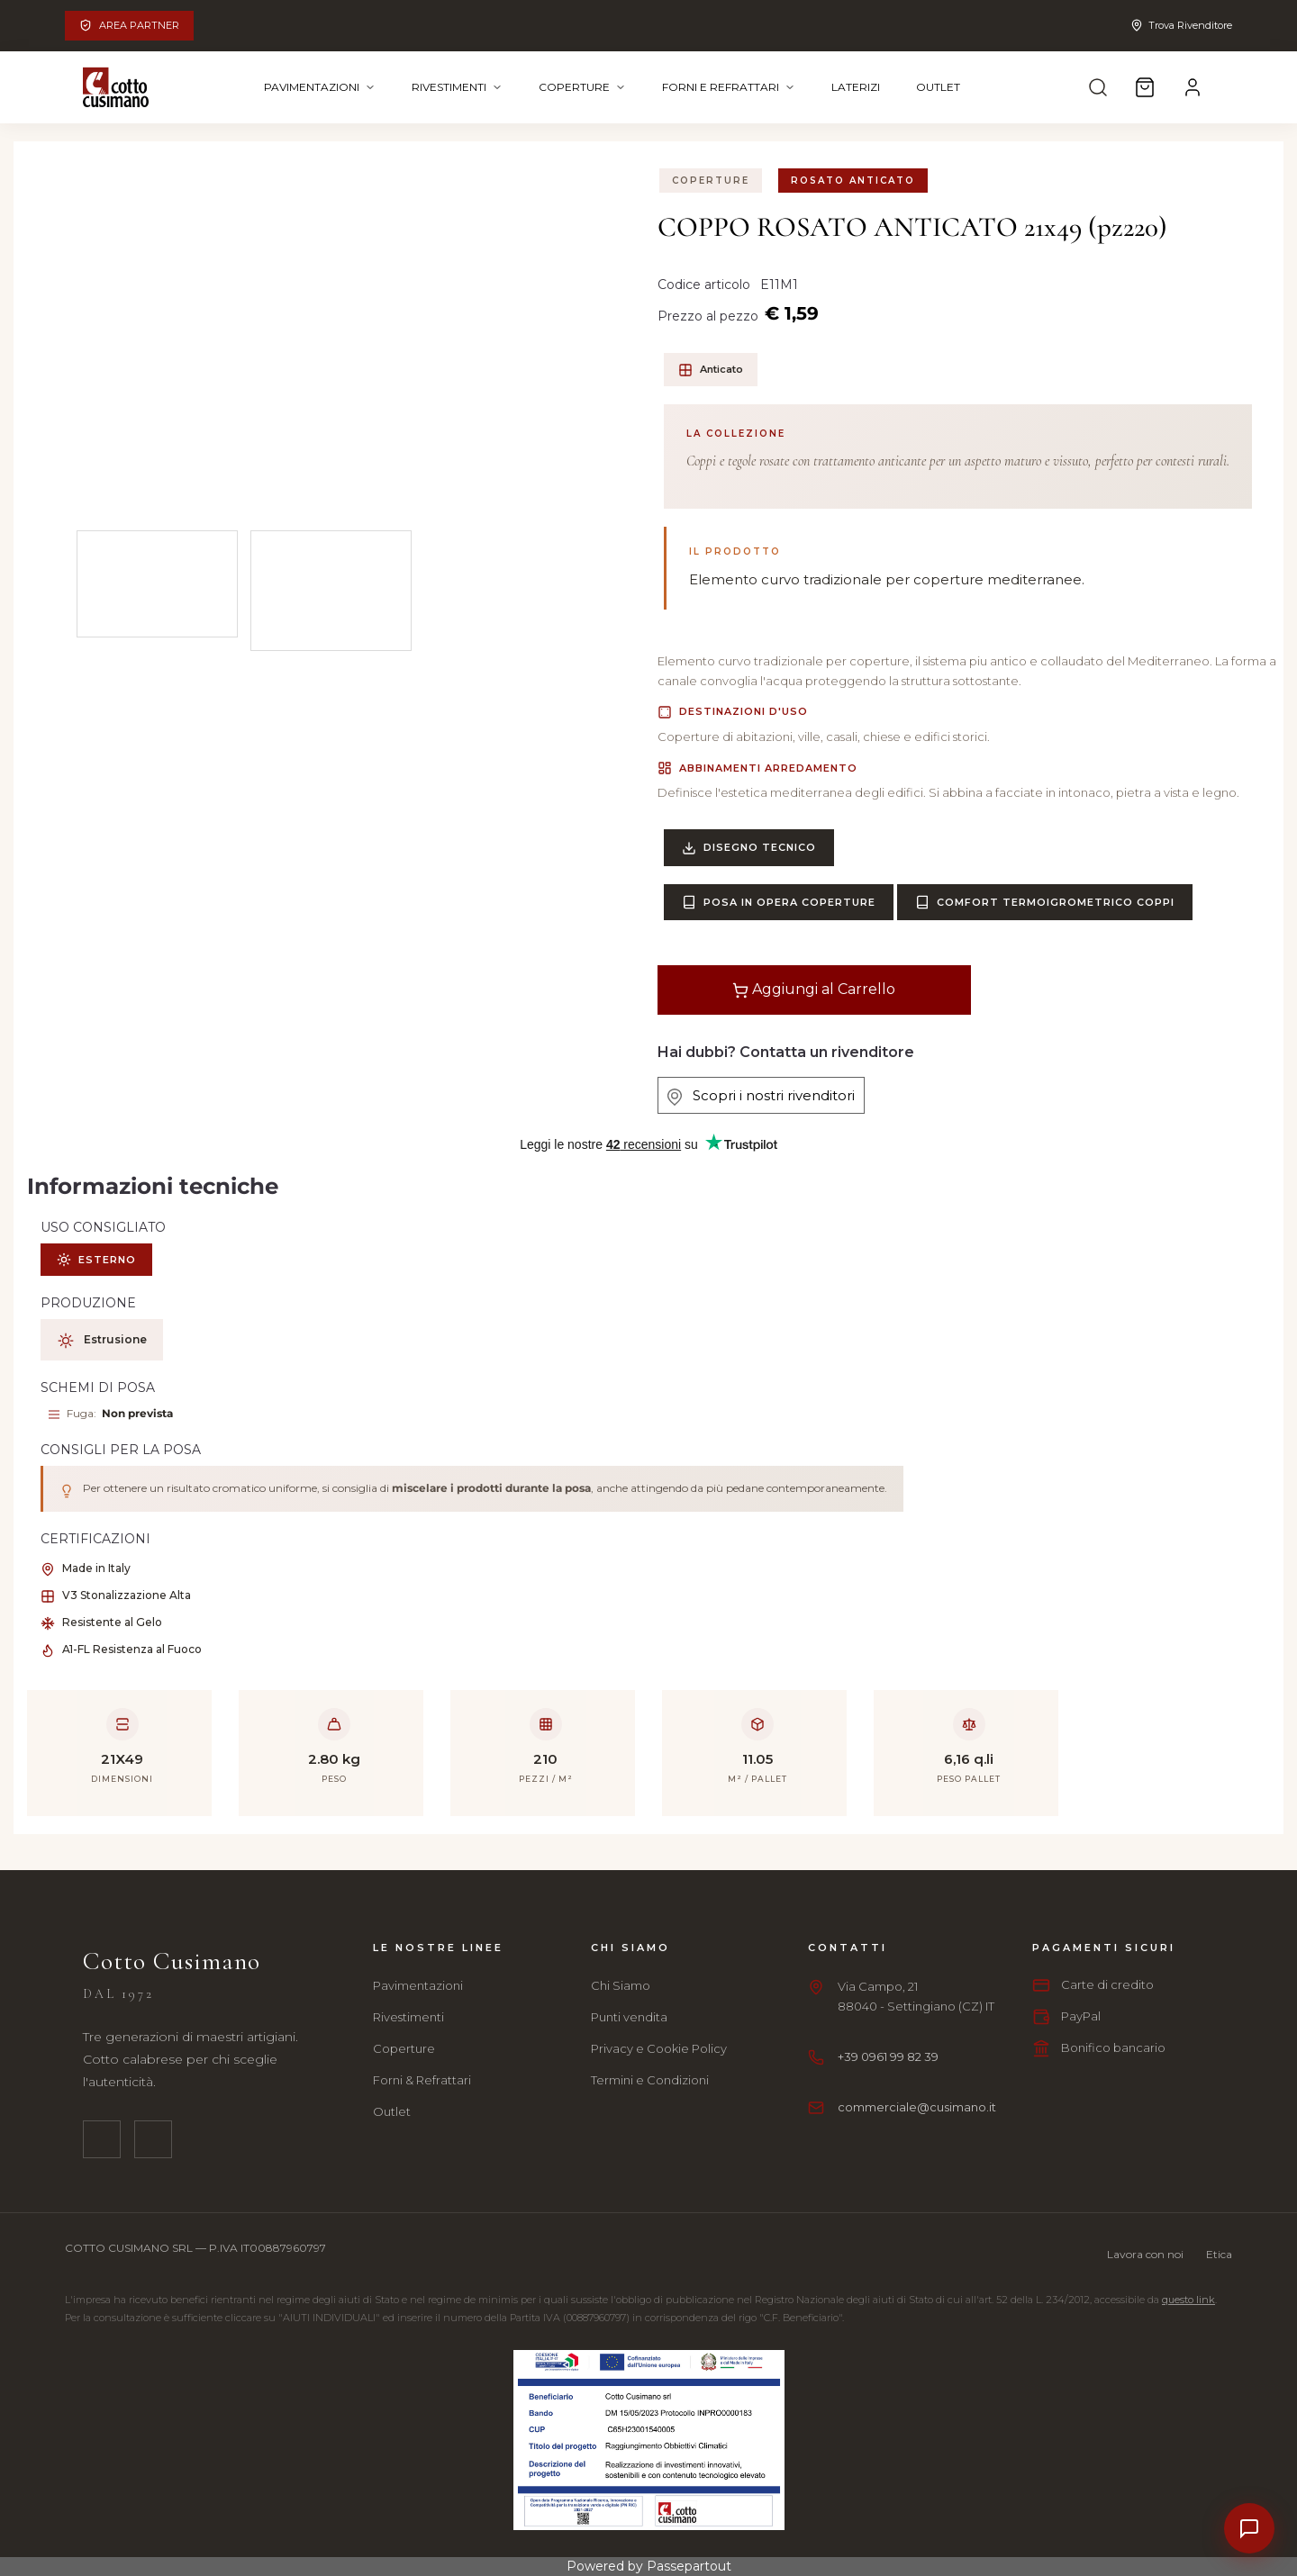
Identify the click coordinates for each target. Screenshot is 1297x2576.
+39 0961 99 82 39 (888, 2056)
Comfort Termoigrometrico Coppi (1045, 902)
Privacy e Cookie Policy (659, 2048)
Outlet (938, 87)
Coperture (582, 87)
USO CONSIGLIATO (103, 1227)
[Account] (1192, 87)
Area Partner (129, 25)
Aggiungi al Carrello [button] (813, 990)
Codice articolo (706, 284)
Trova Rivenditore (1181, 25)
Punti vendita (629, 2017)
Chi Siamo (620, 1985)
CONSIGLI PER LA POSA (121, 1450)
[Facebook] (102, 2139)
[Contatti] (1249, 2528)
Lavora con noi (1145, 2254)
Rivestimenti (457, 87)
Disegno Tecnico (749, 848)
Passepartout (689, 2566)
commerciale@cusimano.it (917, 2107)
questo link (1188, 2299)
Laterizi (855, 87)
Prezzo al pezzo (708, 316)
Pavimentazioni (320, 87)
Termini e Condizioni (650, 2080)
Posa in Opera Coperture (778, 902)
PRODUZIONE (88, 1303)
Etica (1219, 2254)
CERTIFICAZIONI (95, 1539)
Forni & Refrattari (422, 2080)
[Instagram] (153, 2139)
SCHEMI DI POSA (98, 1387)
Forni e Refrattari (728, 87)
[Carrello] (1144, 87)
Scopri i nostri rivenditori (761, 1096)
